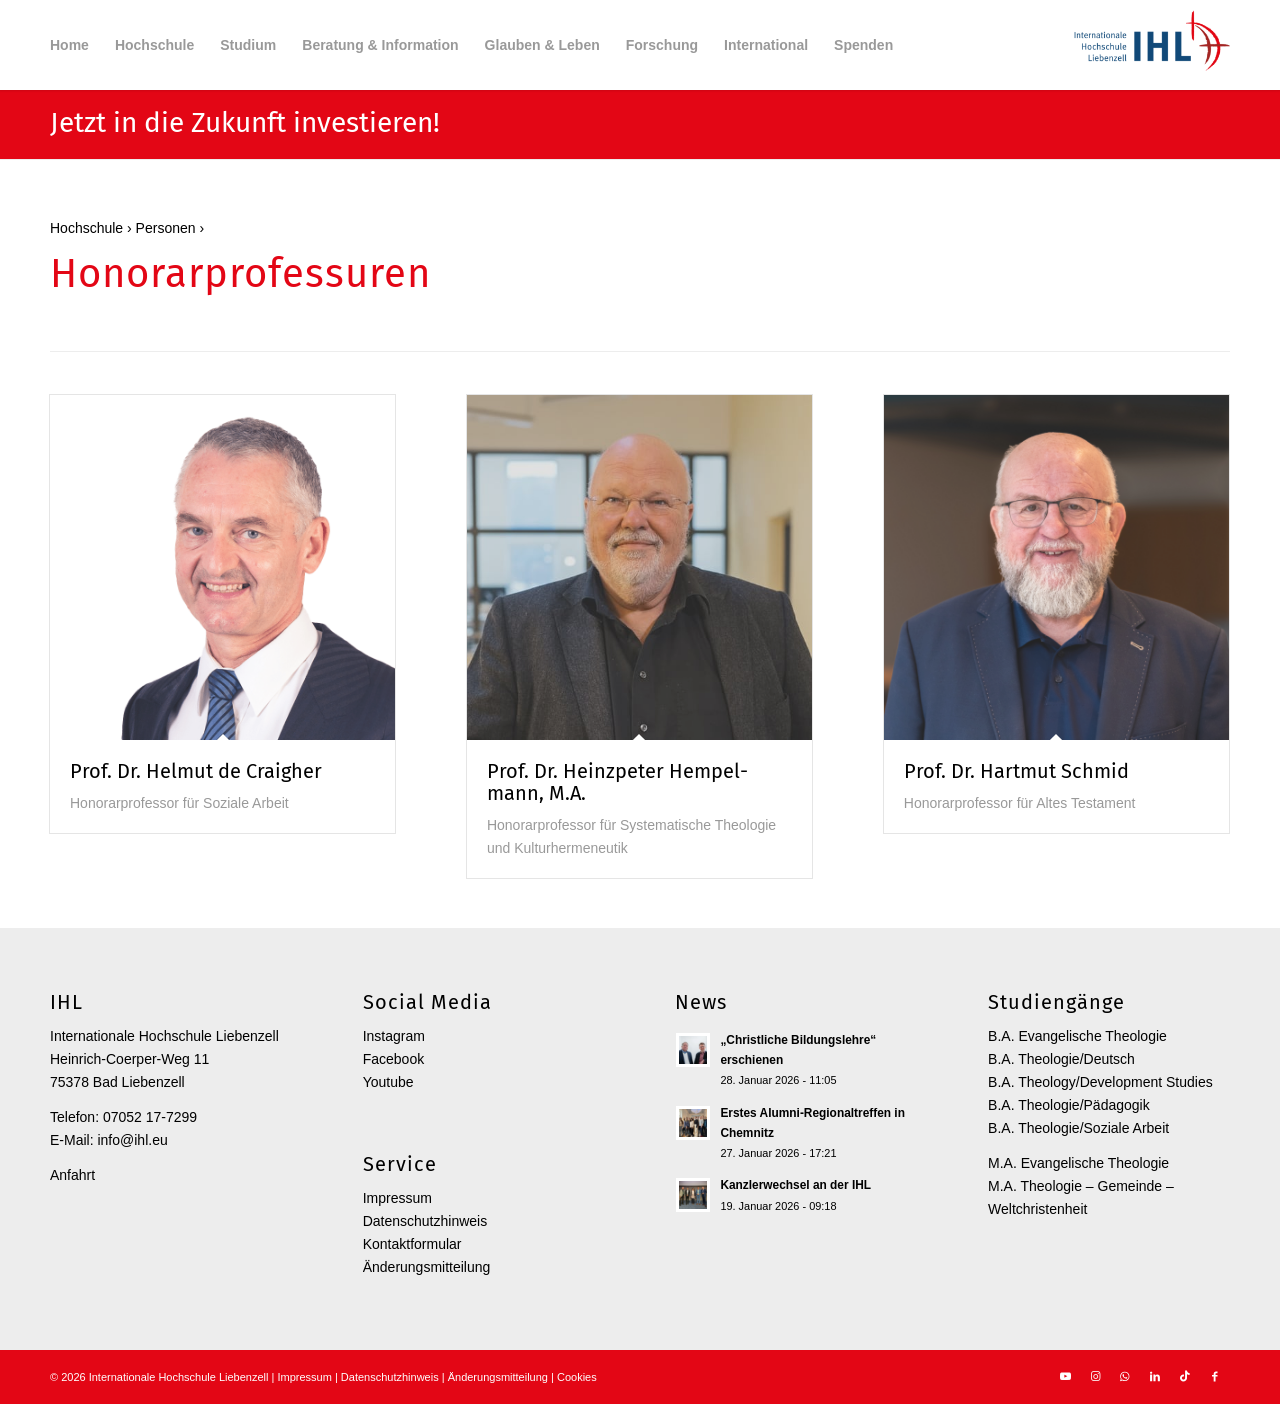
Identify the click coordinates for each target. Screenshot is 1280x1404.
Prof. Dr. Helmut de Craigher (196, 771)
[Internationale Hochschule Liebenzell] (1149, 45)
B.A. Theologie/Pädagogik (1069, 1105)
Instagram (394, 1036)
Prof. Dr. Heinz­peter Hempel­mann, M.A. (617, 782)
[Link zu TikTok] (1185, 1376)
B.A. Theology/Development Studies (1100, 1082)
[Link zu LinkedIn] (1155, 1376)
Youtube (388, 1082)
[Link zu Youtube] (1065, 1376)
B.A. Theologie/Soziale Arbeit (1078, 1128)
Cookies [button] (577, 1377)
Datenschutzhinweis (425, 1221)
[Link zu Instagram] (1095, 1376)
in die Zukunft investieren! (276, 123)
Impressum (397, 1198)
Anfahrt (72, 1175)
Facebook (393, 1059)
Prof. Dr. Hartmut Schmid (1016, 771)
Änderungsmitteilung (427, 1267)
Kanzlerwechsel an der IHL (795, 1185)
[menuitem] (69, 45)
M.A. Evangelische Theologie (1078, 1163)
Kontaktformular (412, 1244)
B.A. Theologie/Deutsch (1061, 1059)
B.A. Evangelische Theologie (1077, 1036)
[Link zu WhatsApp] (1125, 1376)
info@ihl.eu (132, 1140)
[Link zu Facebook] (1215, 1376)
